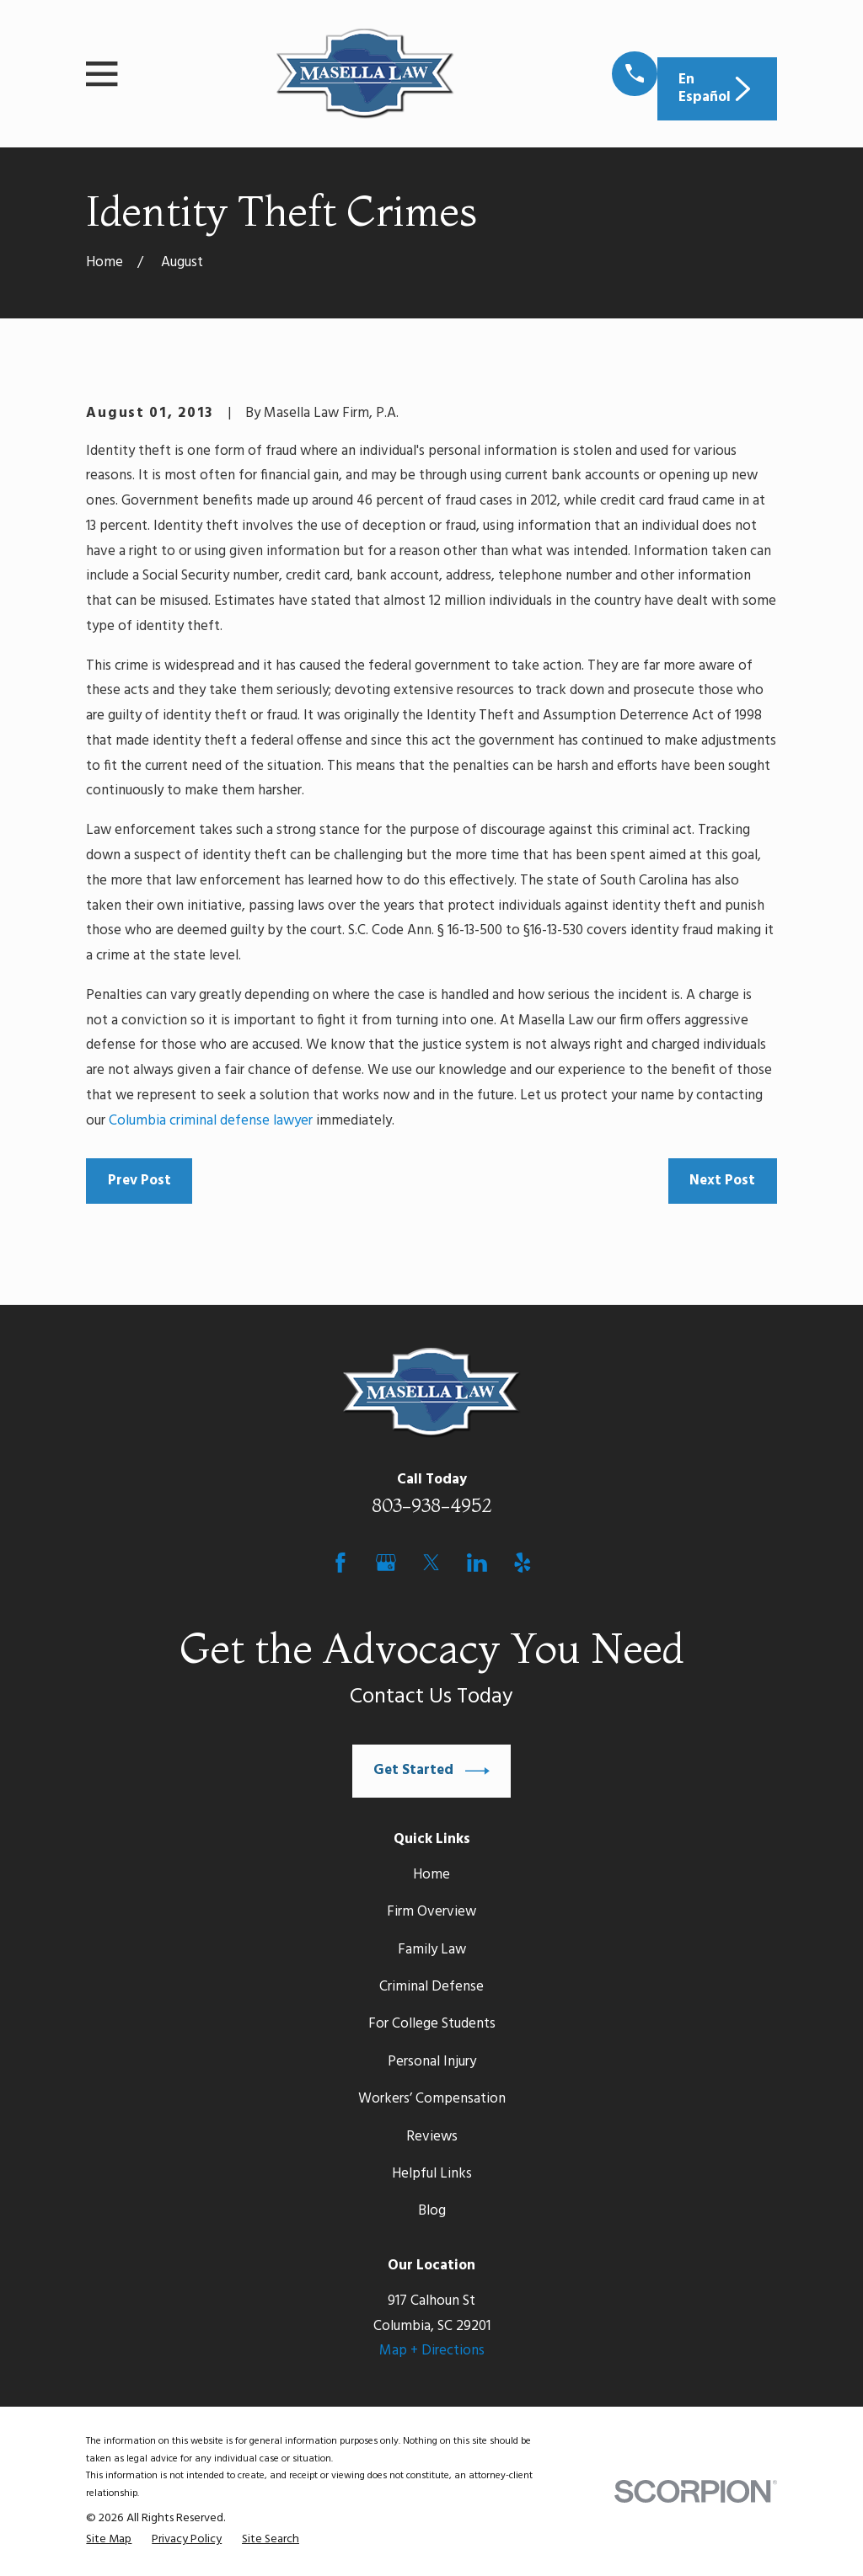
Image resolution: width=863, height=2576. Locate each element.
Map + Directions (432, 2350)
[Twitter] (431, 1563)
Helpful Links (432, 2173)
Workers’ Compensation (432, 2098)
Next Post (722, 1180)
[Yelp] (522, 1563)
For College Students (432, 2023)
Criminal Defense (431, 1986)
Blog (432, 2210)
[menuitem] (108, 2540)
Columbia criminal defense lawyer (211, 1120)
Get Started (431, 1771)
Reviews (432, 2136)
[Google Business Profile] (386, 1563)
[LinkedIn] (477, 1563)
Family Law (432, 1949)
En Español (716, 88)
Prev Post (139, 1180)
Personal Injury (432, 2061)
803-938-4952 (432, 1505)
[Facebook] (340, 1563)
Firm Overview (431, 1911)
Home (431, 1874)
